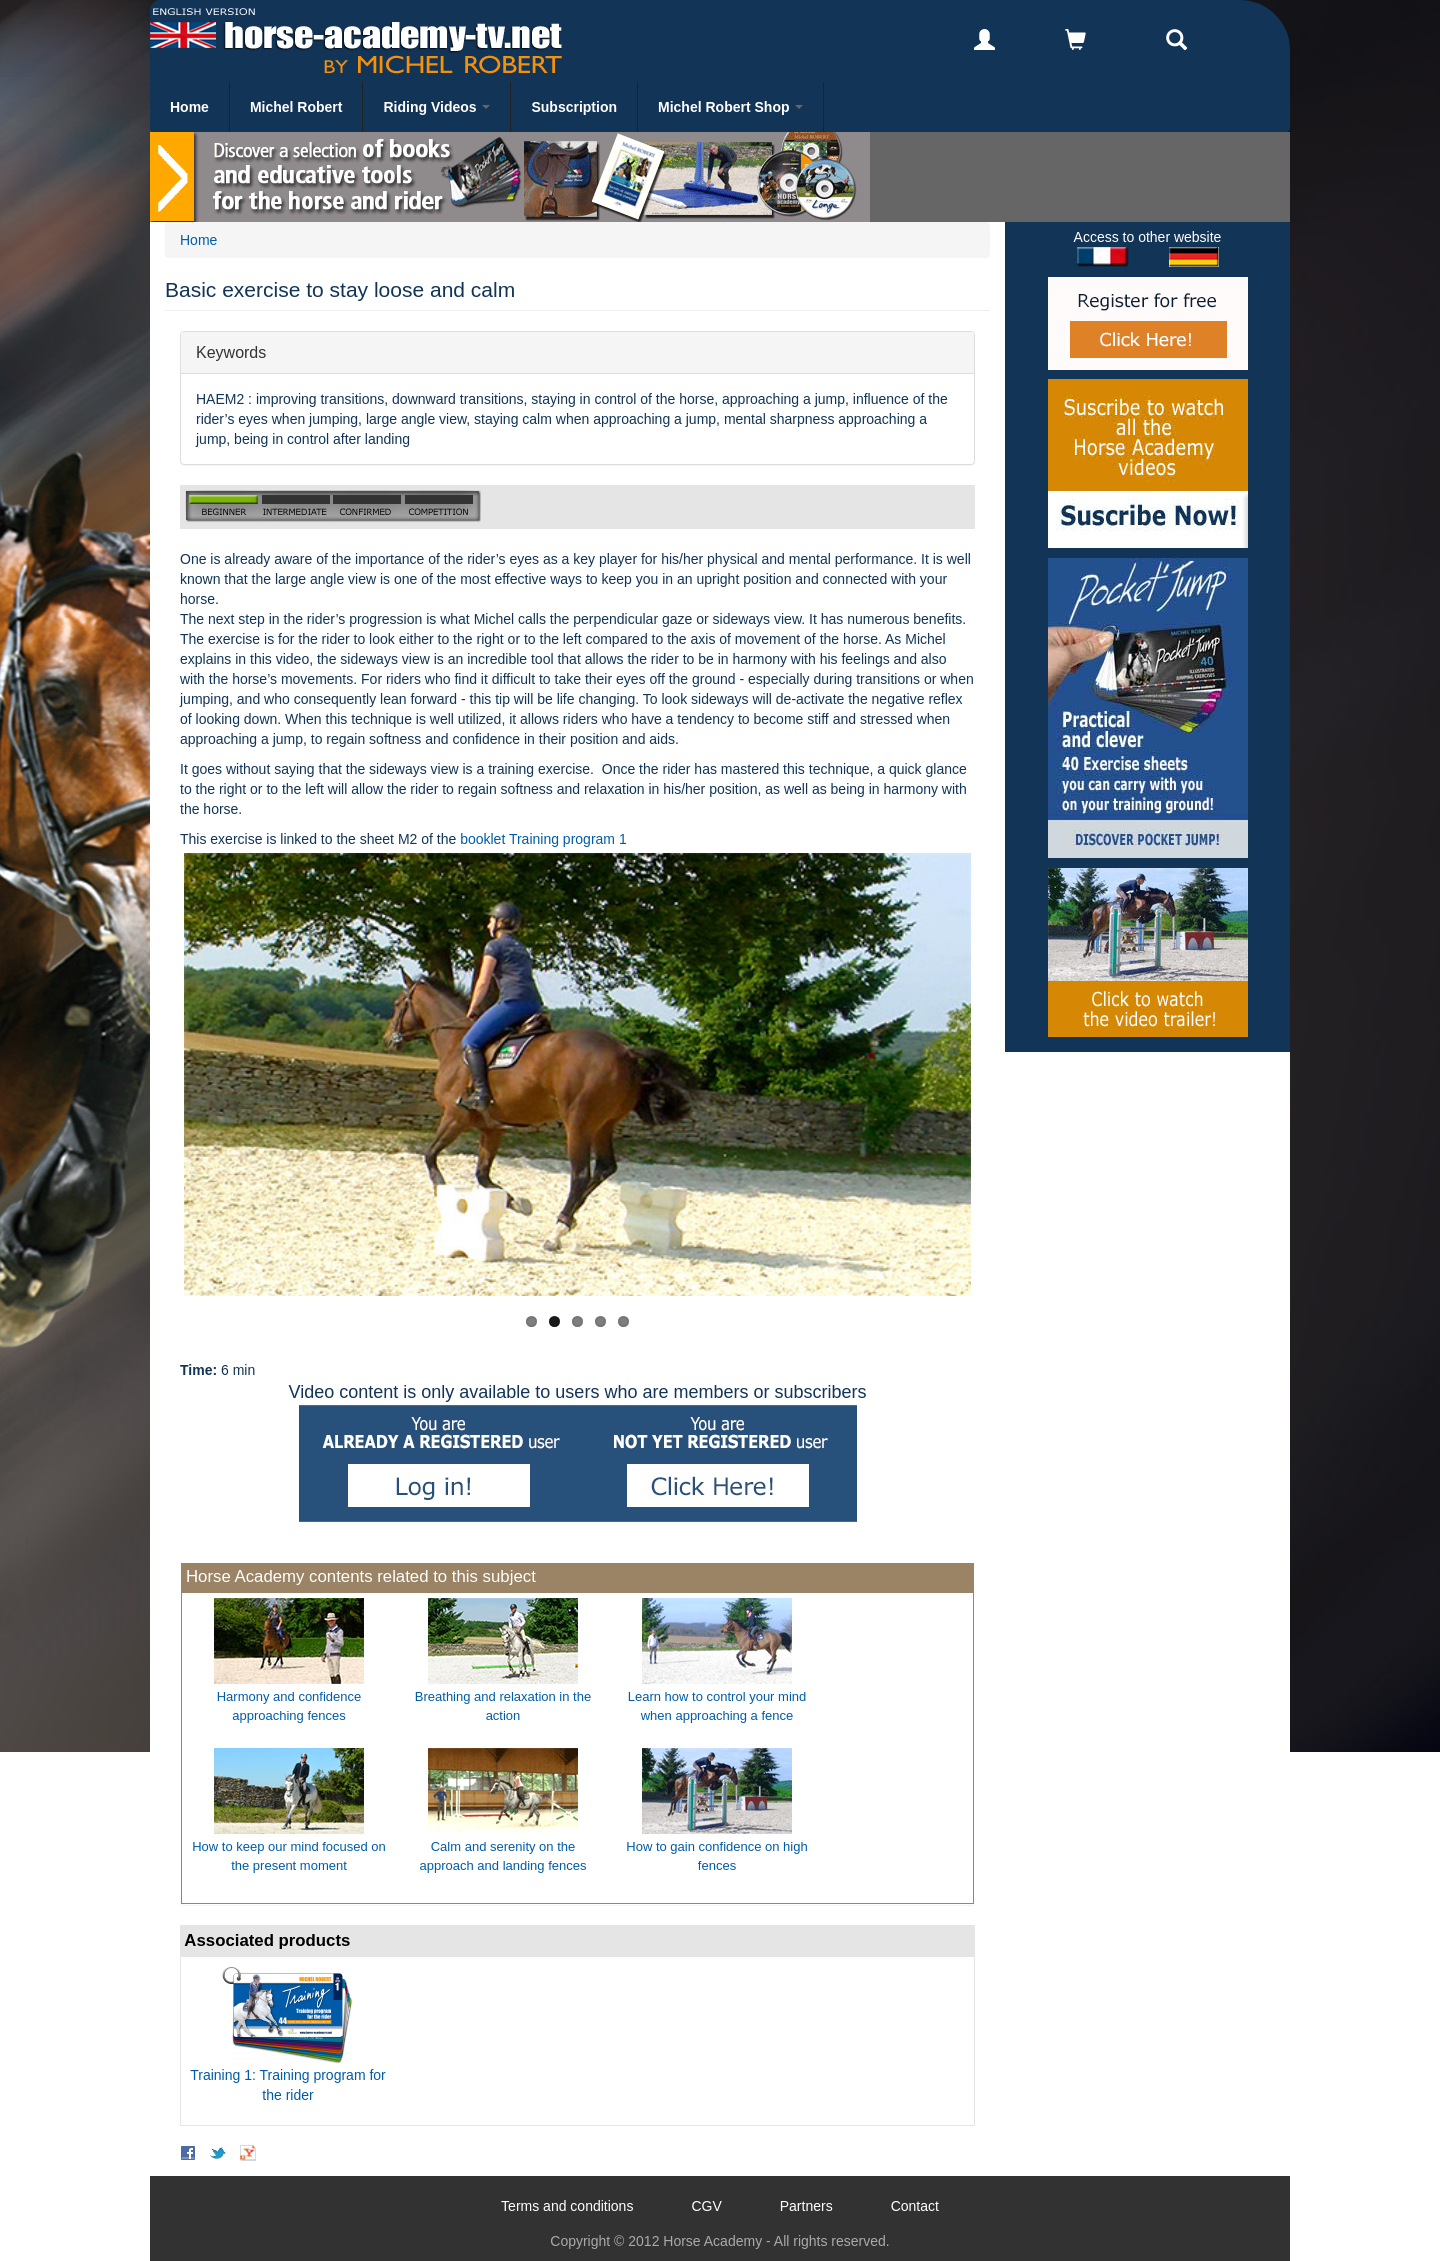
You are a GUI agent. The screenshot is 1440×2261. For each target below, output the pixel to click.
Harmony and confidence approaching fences (289, 1706)
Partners (806, 2206)
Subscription (574, 107)
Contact (915, 2206)
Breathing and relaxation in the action (503, 1706)
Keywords (231, 351)
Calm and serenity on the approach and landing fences (503, 1856)
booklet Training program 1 (543, 839)
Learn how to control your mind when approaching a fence (717, 1706)
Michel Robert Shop (730, 107)
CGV (706, 2206)
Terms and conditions (567, 2206)
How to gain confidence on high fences (716, 1856)
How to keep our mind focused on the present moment (289, 1856)
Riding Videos (436, 107)
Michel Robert (296, 107)
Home (189, 107)
